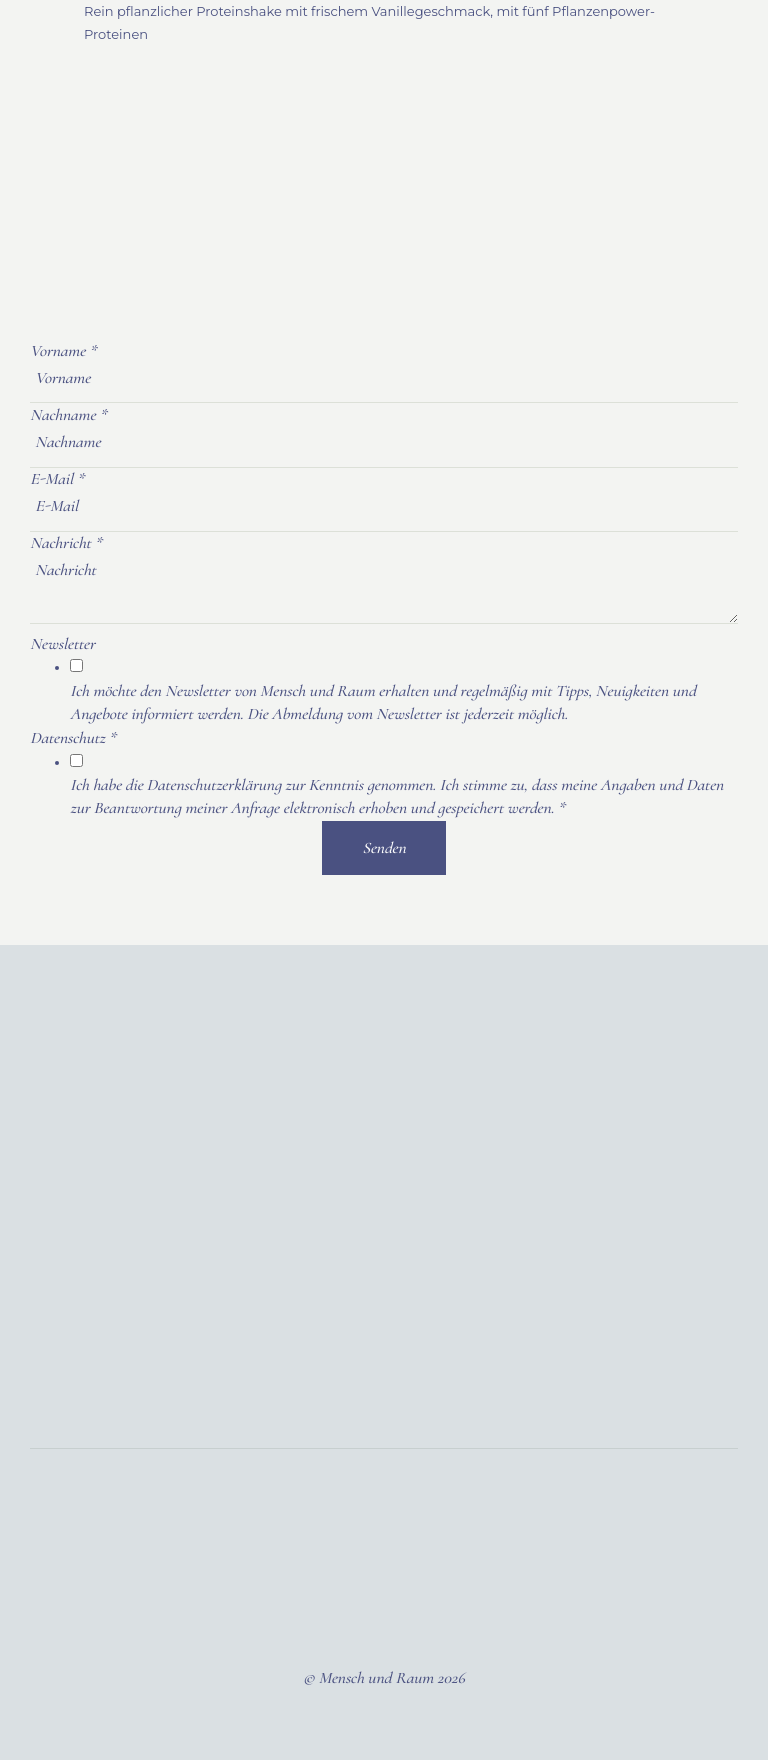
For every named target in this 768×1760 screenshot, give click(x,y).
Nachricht (66, 543)
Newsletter (62, 644)
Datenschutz (73, 738)
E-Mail (57, 479)
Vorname (63, 351)
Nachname (68, 415)
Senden (384, 848)
